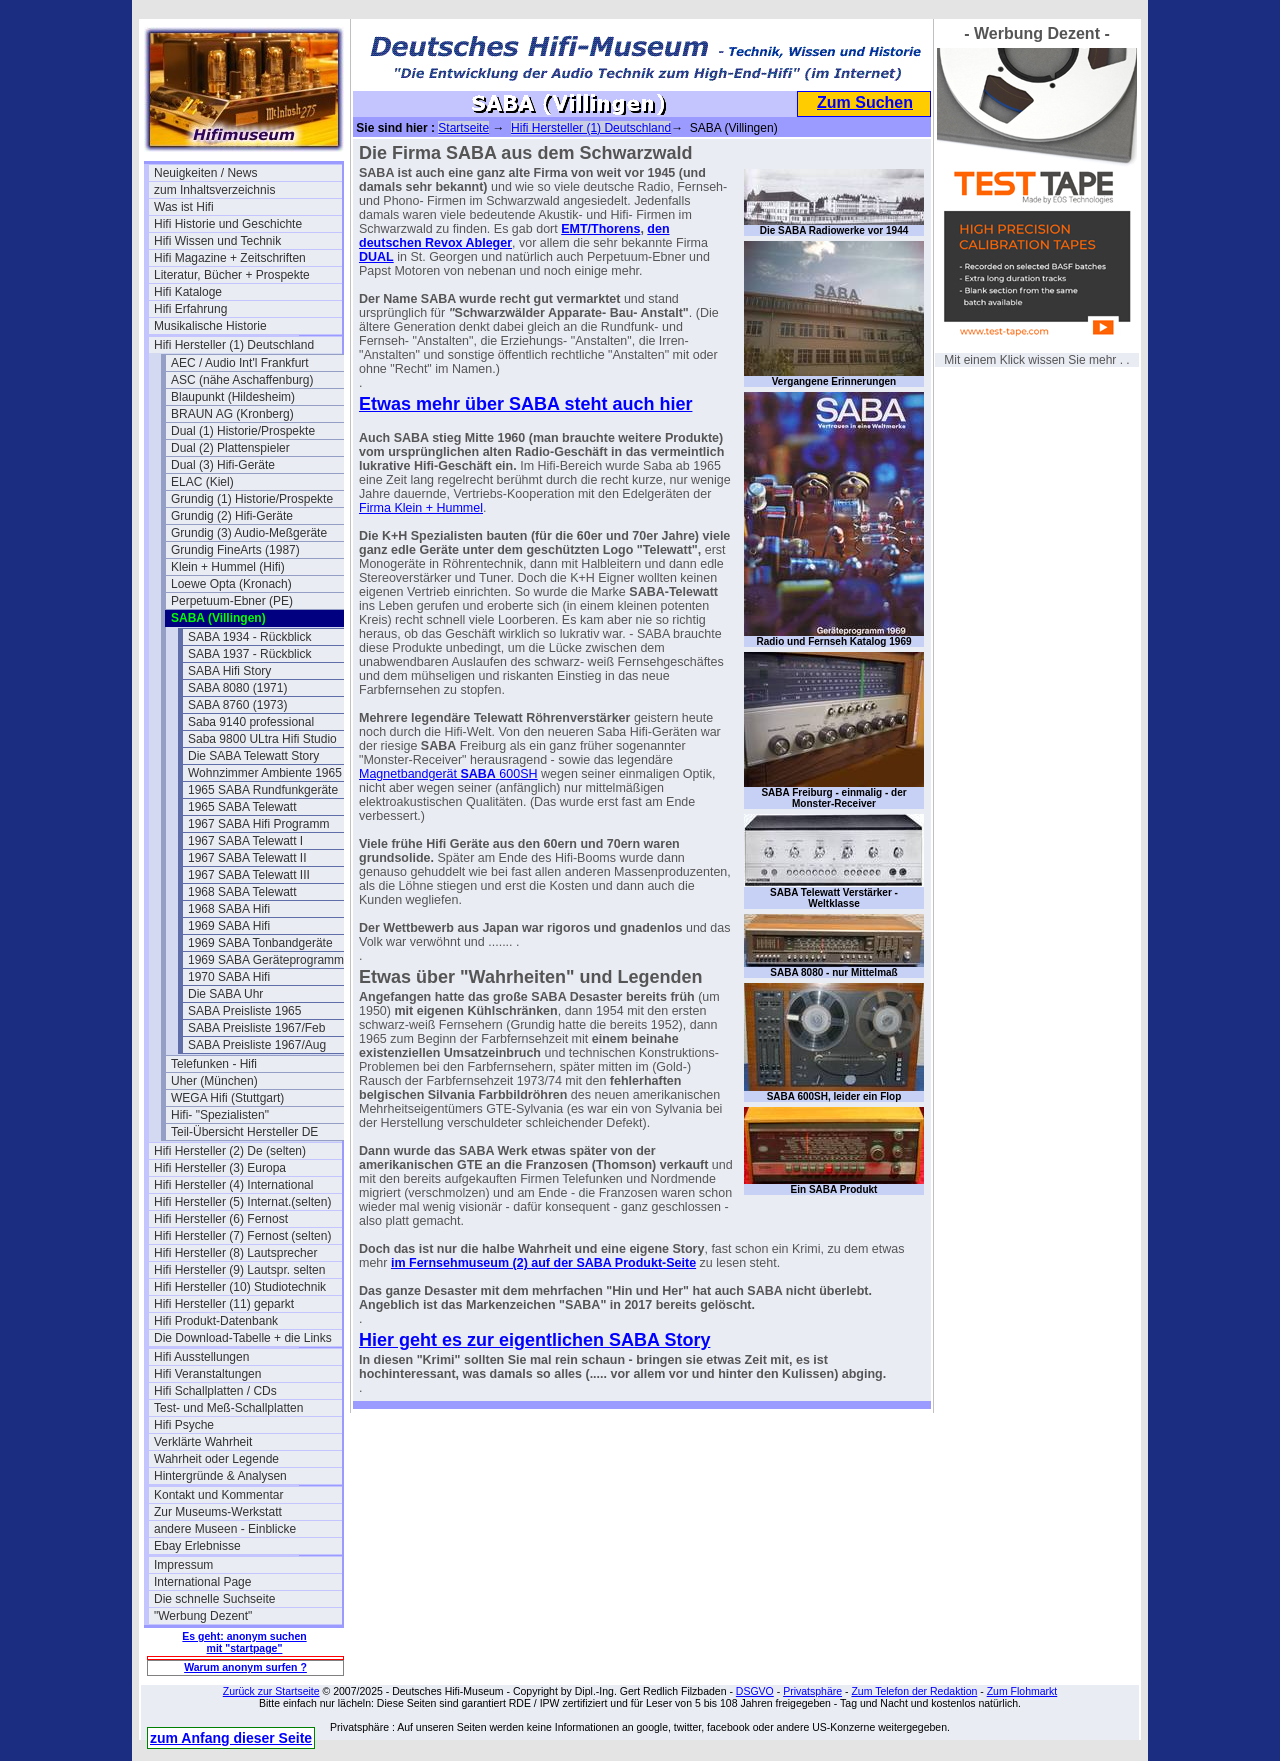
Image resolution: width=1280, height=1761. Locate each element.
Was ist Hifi (184, 207)
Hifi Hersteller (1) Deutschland (234, 345)
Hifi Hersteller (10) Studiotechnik (240, 1287)
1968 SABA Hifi (229, 909)
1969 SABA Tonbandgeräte (260, 943)
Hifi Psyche (184, 1425)
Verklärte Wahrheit (203, 1442)
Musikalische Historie (210, 326)
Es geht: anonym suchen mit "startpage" (244, 1642)
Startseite (463, 128)
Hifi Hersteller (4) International (233, 1185)
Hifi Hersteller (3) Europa (220, 1168)
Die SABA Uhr (225, 994)
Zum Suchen (865, 102)
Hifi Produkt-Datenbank (216, 1321)
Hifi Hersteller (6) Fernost (221, 1219)
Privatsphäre (812, 1691)
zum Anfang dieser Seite (231, 1738)
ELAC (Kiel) (202, 482)
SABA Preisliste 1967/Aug (257, 1045)
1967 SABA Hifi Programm (258, 824)
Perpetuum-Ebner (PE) (232, 601)
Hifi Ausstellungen (201, 1357)
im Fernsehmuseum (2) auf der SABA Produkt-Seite (543, 1263)
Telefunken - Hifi (214, 1064)
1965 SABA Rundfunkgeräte (263, 790)
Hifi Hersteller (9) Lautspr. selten (239, 1270)
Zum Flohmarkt (1022, 1691)
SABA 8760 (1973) (237, 705)
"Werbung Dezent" (203, 1616)
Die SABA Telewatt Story (253, 756)
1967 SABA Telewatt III (249, 875)
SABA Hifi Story (229, 671)
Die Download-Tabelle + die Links (243, 1338)
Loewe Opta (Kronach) (231, 584)
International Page (202, 1582)
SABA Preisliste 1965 (244, 1011)
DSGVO (755, 1691)
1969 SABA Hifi (229, 926)
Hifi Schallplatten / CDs (215, 1391)
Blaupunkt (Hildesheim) (233, 397)
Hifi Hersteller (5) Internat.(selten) (242, 1202)
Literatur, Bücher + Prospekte (232, 275)
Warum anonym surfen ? (245, 1667)
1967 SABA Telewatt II (247, 858)
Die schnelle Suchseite (214, 1599)
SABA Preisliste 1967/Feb (256, 1028)
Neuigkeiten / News (205, 173)
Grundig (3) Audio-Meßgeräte (249, 533)
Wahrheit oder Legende (216, 1459)
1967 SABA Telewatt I (245, 841)
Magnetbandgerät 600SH (448, 774)
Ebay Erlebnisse (197, 1546)
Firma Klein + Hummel (421, 508)
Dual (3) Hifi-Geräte (223, 465)
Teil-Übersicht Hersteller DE (244, 1132)
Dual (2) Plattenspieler (230, 448)
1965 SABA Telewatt (242, 807)
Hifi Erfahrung (190, 309)
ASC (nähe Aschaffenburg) (242, 380)
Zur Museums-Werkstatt (218, 1512)
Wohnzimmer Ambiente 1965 (265, 773)
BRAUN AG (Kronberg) (232, 414)
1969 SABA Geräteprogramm (266, 960)
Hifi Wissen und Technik (217, 241)
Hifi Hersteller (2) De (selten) (230, 1151)
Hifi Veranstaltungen (207, 1374)
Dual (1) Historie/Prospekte (243, 431)
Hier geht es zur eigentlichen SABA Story (534, 1340)
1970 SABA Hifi (229, 977)
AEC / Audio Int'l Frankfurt (240, 363)
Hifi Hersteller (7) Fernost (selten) (242, 1236)
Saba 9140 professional (251, 722)
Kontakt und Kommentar (218, 1495)
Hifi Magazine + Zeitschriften (230, 258)
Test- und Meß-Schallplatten (228, 1408)
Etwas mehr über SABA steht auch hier (525, 404)
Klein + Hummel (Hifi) (228, 567)
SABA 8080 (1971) (237, 688)
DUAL (376, 257)
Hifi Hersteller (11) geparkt (224, 1304)
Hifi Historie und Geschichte (228, 224)
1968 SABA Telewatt (242, 892)
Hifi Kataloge (188, 292)
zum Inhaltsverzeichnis (214, 190)
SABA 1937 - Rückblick (249, 654)
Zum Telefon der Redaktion (914, 1691)
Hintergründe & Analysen (220, 1476)
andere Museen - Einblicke (225, 1529)
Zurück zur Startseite (271, 1691)
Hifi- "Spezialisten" (220, 1115)
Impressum (183, 1565)
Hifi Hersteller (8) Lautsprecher (235, 1253)
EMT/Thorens (600, 229)
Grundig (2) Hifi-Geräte (232, 516)
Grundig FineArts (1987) (235, 550)
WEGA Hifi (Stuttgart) (227, 1098)
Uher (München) (214, 1081)
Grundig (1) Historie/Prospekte (252, 499)
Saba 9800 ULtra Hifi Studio (262, 739)
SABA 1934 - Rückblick (249, 637)
